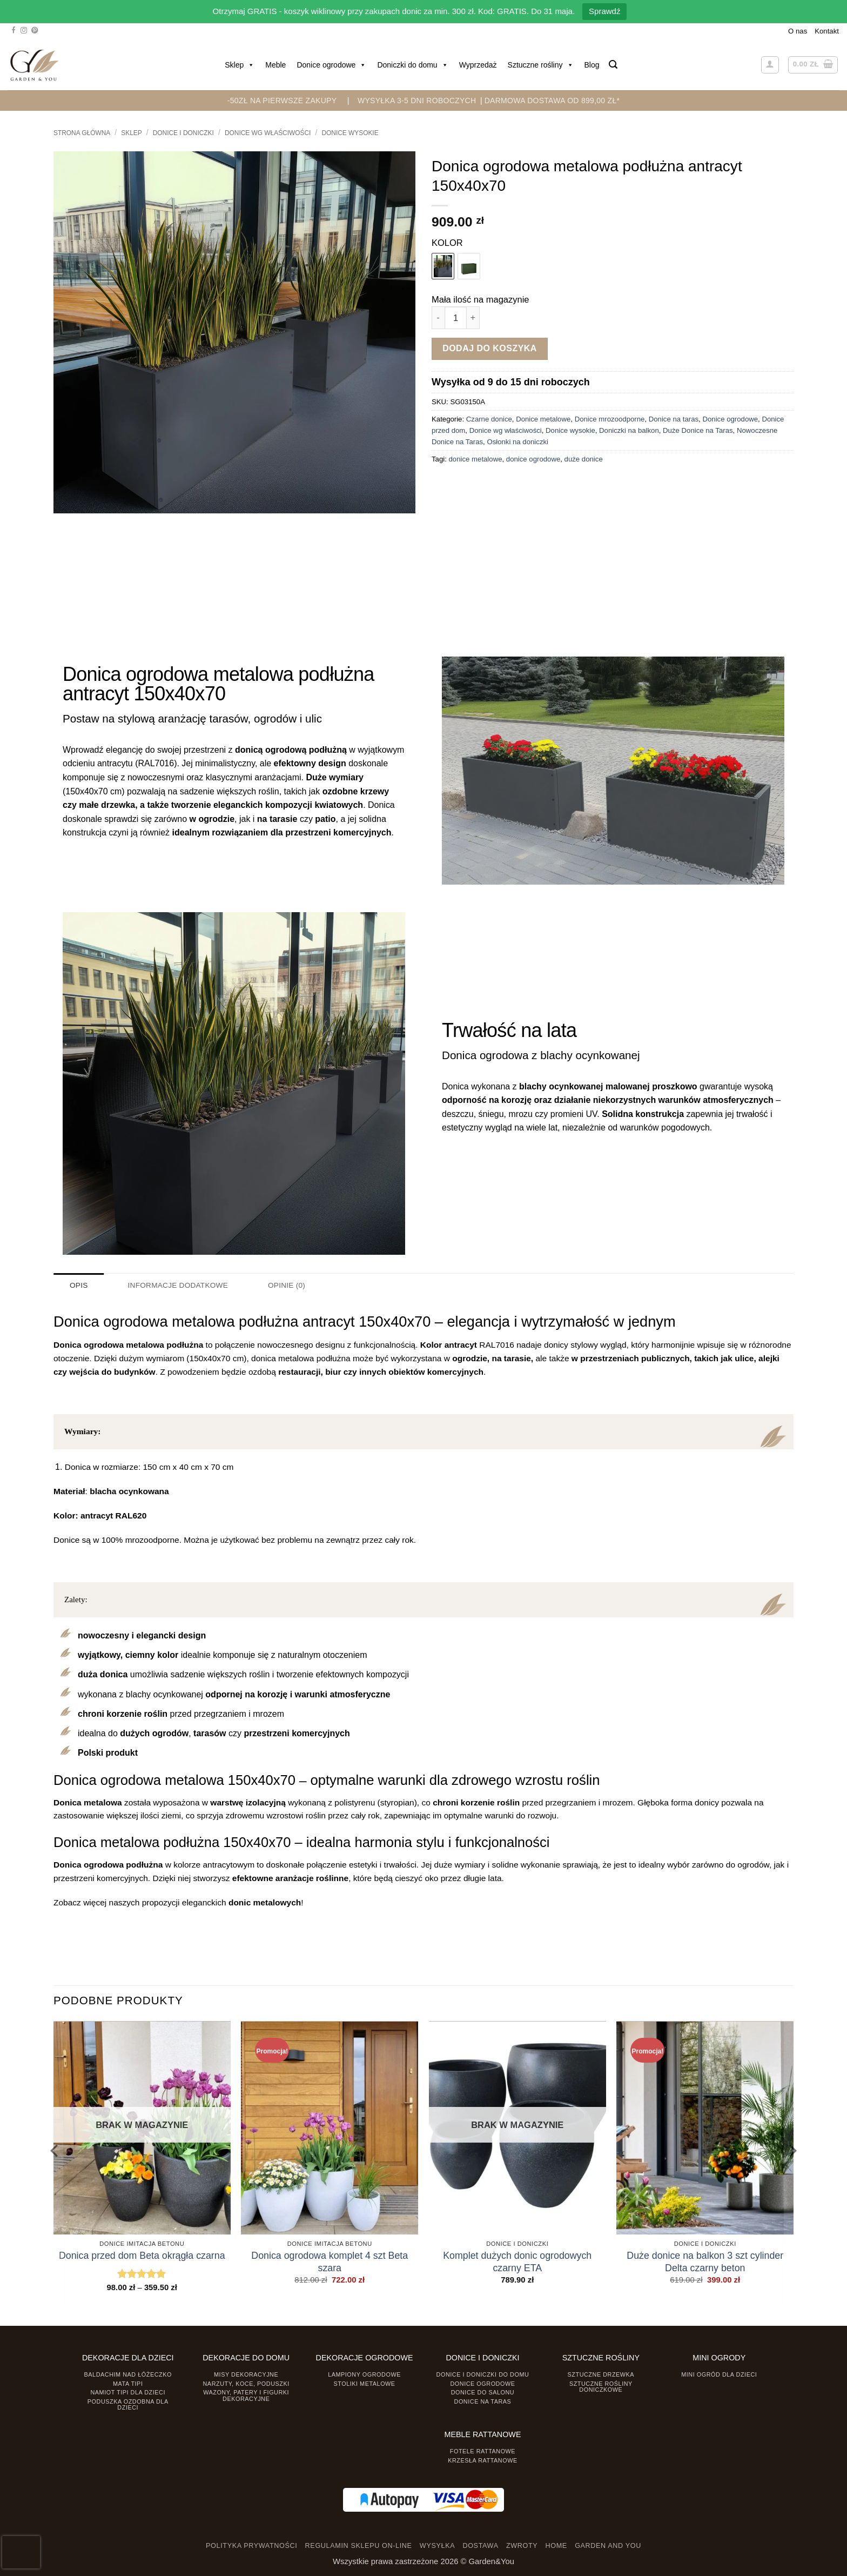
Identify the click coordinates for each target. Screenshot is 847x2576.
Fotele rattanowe (482, 2450)
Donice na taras (673, 419)
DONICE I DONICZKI (183, 133)
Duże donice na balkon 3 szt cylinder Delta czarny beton (705, 2261)
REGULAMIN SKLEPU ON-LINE (358, 2546)
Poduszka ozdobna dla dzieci (128, 2404)
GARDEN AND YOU (608, 2546)
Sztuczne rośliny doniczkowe (601, 2386)
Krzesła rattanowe (482, 2460)
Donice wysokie (349, 133)
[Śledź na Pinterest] (34, 31)
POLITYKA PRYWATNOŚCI (251, 2546)
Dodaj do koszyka (489, 348)
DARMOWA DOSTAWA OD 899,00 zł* (552, 100)
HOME (556, 2546)
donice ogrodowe (533, 459)
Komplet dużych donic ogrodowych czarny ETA (517, 2261)
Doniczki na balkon (629, 430)
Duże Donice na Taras (698, 430)
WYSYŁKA (437, 2546)
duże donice (583, 459)
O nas (797, 31)
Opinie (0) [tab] (283, 1285)
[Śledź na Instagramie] (24, 31)
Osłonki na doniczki (517, 442)
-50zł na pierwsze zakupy (282, 100)
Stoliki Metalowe (364, 2383)
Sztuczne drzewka (601, 2374)
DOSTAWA (480, 2546)
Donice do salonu (483, 2392)
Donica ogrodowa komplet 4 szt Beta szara (329, 2261)
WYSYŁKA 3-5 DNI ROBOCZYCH (417, 100)
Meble (275, 65)
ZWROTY (521, 2546)
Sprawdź (604, 11)
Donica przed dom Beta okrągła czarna (142, 2255)
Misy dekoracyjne (246, 2374)
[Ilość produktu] (456, 317)
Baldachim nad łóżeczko (128, 2374)
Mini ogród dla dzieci (719, 2374)
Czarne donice (489, 419)
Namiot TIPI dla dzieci (127, 2392)
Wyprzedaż (478, 65)
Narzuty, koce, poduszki (246, 2383)
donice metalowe (475, 459)
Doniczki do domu (412, 65)
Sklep (239, 65)
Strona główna (81, 133)
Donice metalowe (543, 419)
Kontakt (827, 31)
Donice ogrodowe (331, 65)
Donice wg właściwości (268, 133)
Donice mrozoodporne (610, 419)
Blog (592, 65)
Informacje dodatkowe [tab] (176, 1285)
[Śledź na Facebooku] (13, 31)
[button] (613, 64)
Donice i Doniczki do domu (482, 2374)
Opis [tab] (79, 1285)
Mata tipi (128, 2383)
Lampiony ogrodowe (364, 2374)
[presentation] (21, 2552)
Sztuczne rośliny (541, 65)
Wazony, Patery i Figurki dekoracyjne (246, 2395)
